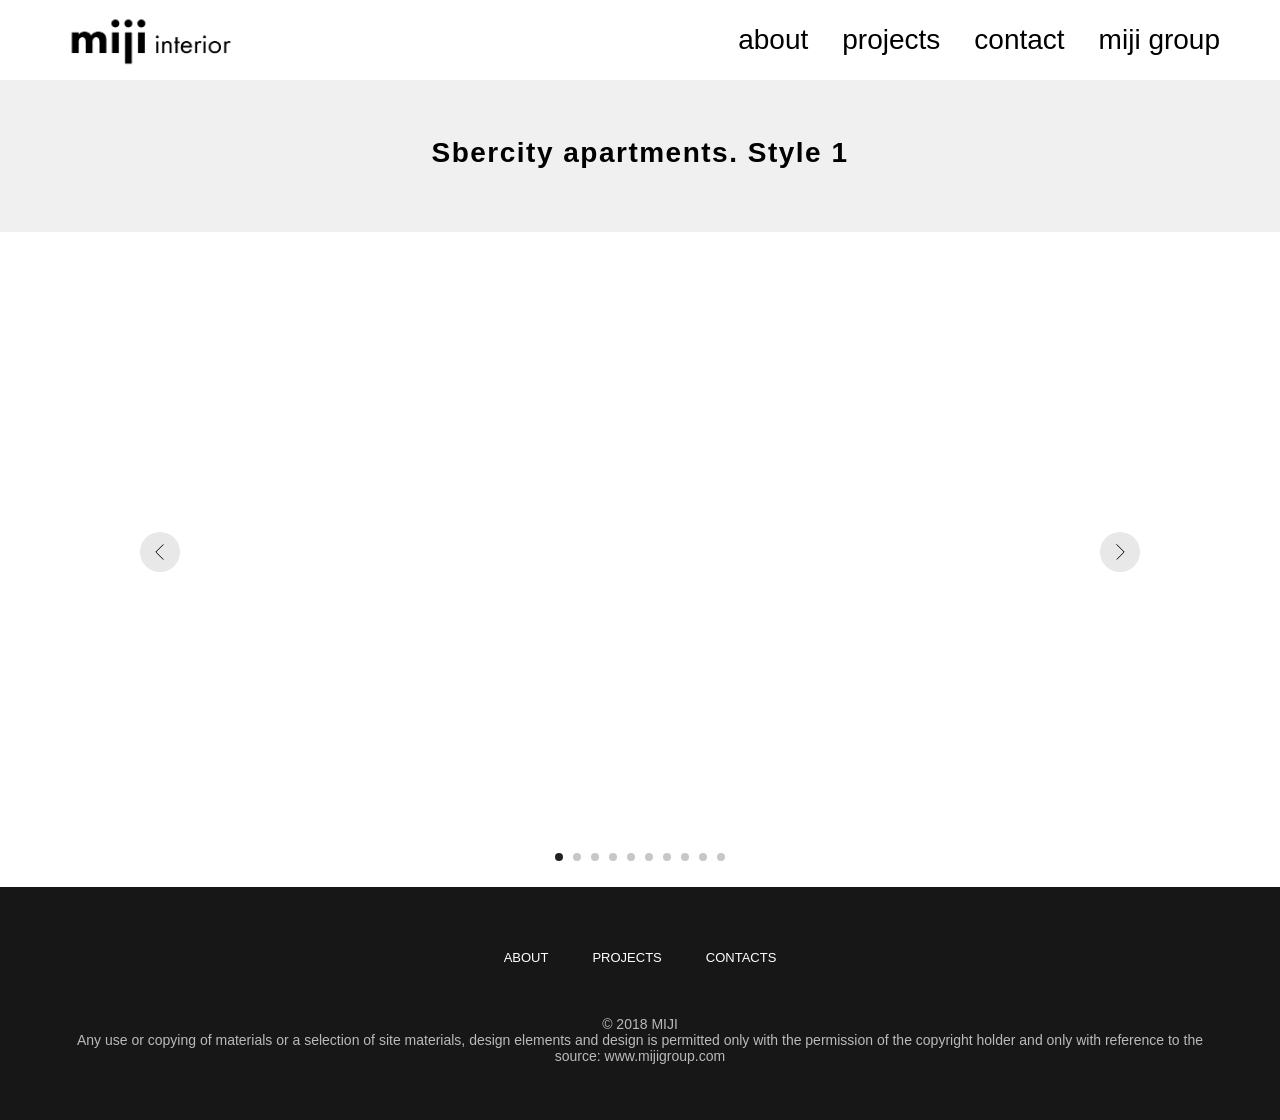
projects (891, 39)
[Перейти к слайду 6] (649, 857)
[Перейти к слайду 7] (667, 857)
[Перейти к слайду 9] (703, 857)
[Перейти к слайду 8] (685, 857)
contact (1019, 39)
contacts (741, 957)
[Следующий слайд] (1120, 552)
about (773, 39)
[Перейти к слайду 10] (721, 857)
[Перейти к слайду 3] (595, 857)
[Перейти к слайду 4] (613, 857)
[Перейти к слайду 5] (631, 857)
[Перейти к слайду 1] (559, 857)
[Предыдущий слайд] (160, 552)
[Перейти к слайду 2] (577, 857)
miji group (1159, 39)
